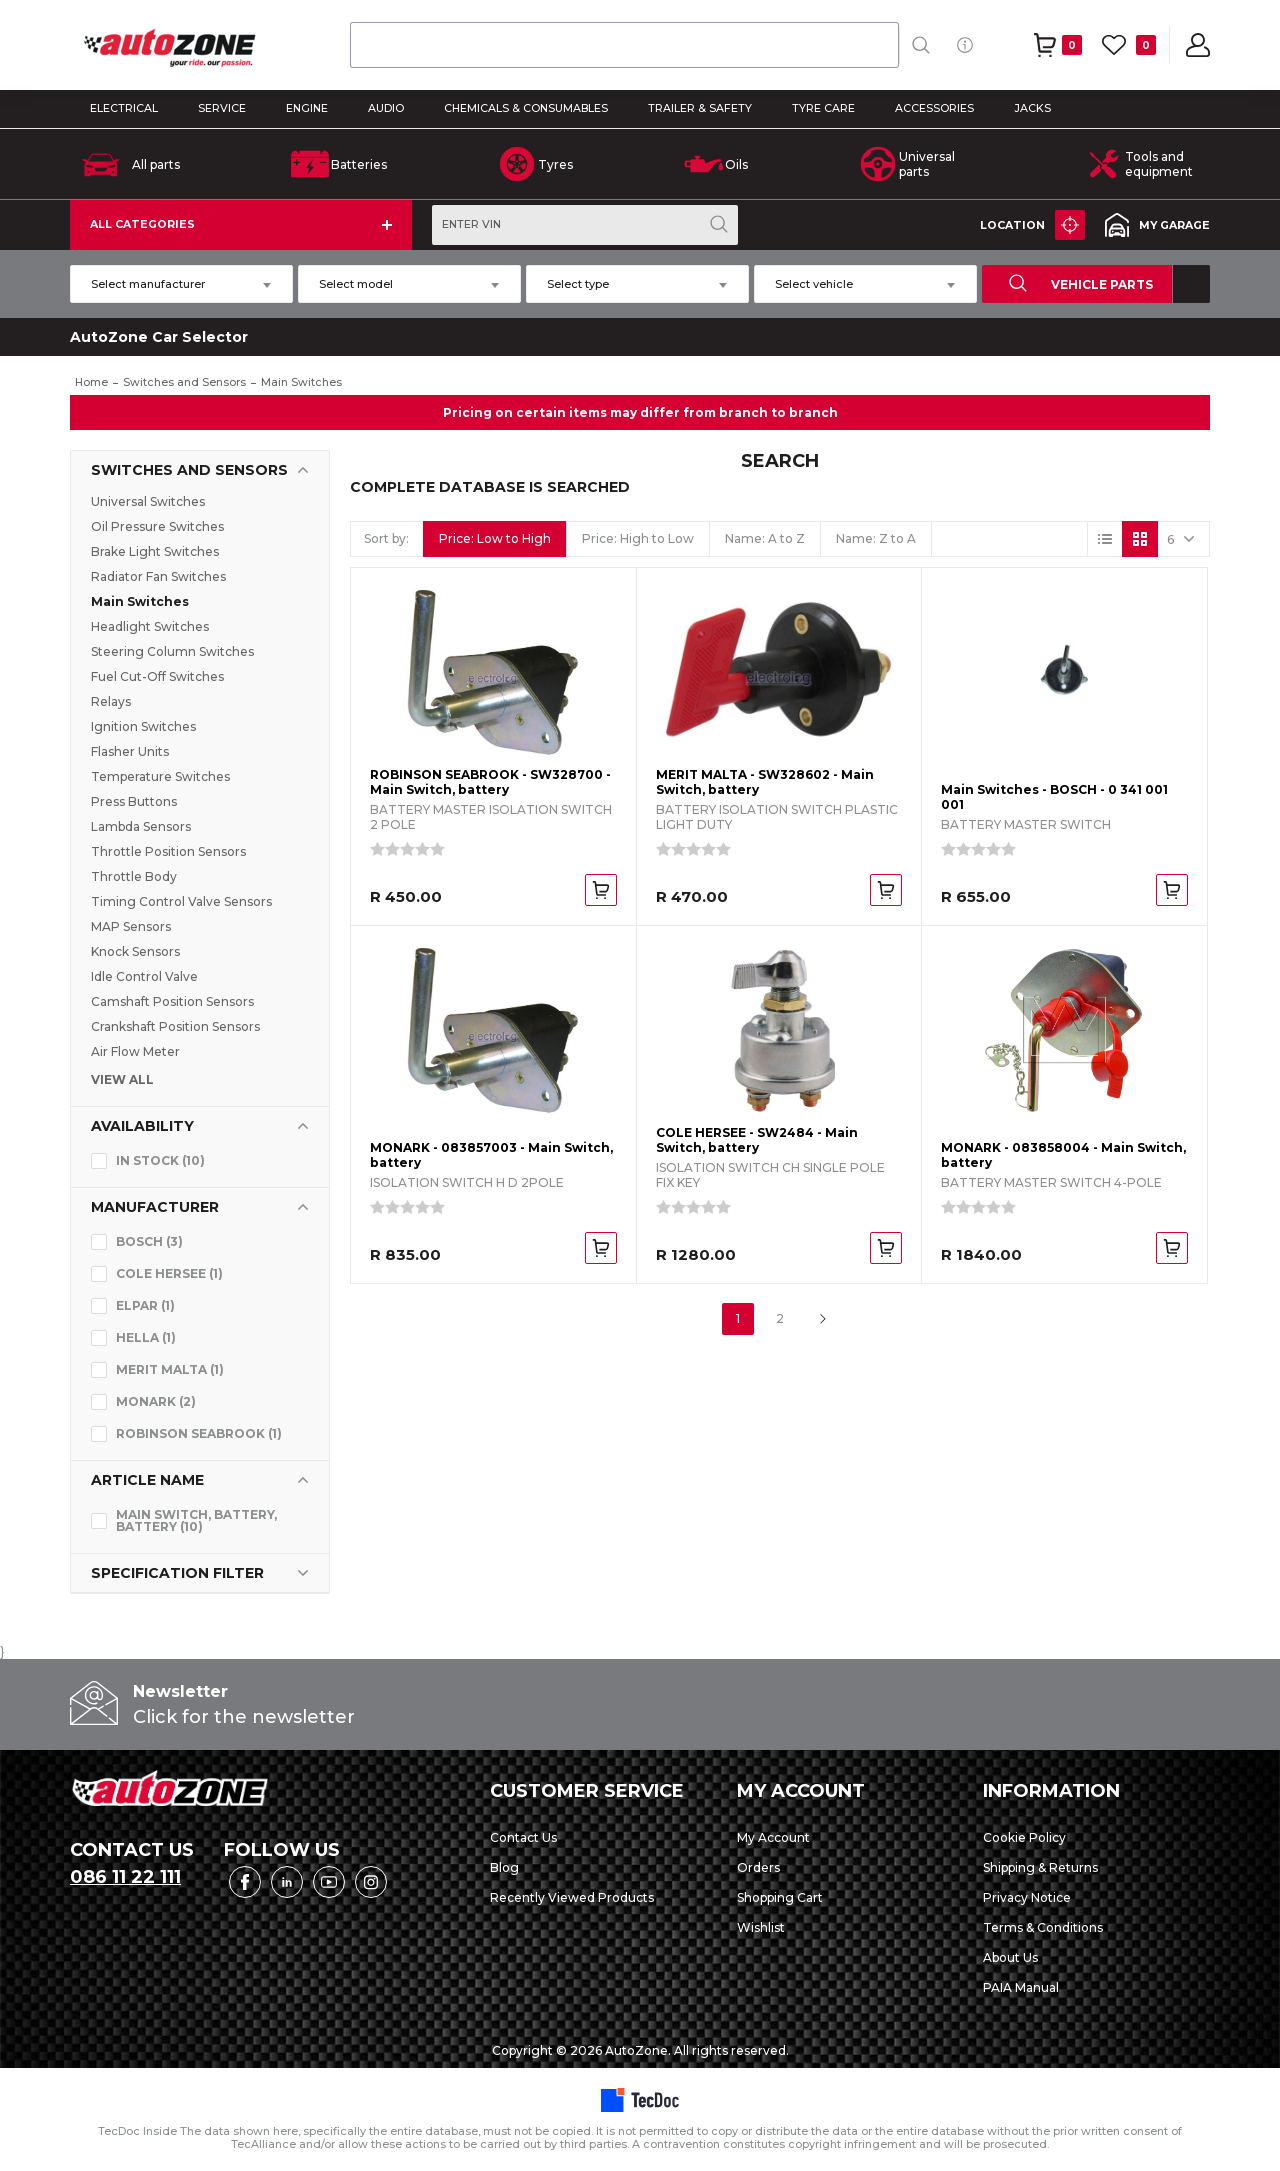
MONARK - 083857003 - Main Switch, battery (491, 1155)
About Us (1010, 1957)
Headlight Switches (150, 626)
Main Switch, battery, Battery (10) (196, 1520)
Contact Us (523, 1837)
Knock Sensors (135, 951)
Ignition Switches (143, 726)
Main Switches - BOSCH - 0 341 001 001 (1054, 797)
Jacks (1032, 108)
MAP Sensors (131, 926)
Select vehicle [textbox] (814, 284)
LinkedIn (287, 1882)
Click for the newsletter (244, 1717)
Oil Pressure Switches (157, 526)
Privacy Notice (1027, 1897)
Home (91, 382)
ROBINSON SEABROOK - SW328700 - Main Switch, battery (490, 782)
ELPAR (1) (145, 1305)
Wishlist (761, 1927)
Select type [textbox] (578, 284)
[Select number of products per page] (1183, 539)
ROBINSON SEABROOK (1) (199, 1433)
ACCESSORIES (934, 108)
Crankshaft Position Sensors (175, 1026)
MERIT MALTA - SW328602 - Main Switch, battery (765, 782)
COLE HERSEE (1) (169, 1273)
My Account (773, 1837)
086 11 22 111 (125, 1877)
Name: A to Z (765, 538)
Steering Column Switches (172, 651)
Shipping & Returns (1040, 1867)
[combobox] (624, 45)
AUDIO (386, 108)
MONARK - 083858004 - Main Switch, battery (1063, 1155)
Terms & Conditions (1043, 1927)
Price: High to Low (638, 538)
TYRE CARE (823, 108)
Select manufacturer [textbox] (148, 284)
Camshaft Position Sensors (172, 1001)
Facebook (245, 1882)
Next (822, 1319)
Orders (758, 1867)
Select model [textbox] (356, 284)
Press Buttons (134, 801)
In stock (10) (160, 1160)
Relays (111, 701)
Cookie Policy (1024, 1837)
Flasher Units (130, 751)
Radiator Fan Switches (158, 576)
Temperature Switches (160, 776)
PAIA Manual (1021, 1987)
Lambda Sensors (141, 826)
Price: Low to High (495, 538)
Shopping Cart (780, 1897)
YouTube (329, 1882)
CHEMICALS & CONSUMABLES (526, 108)
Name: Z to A (876, 538)
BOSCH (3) (149, 1241)
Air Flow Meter (135, 1051)
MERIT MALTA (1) (170, 1369)
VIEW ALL (122, 1080)
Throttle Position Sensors (168, 851)
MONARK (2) (156, 1401)
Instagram (371, 1882)
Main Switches (140, 601)
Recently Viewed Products (572, 1897)
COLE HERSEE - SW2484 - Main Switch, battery (757, 1140)
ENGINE (307, 108)
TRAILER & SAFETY (700, 108)
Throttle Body (134, 876)
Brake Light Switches (155, 551)
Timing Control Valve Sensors (181, 901)
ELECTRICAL (124, 108)
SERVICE (222, 108)
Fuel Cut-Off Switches (157, 676)
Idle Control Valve (144, 976)
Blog (504, 1867)
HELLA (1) (146, 1337)
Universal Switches (148, 501)
